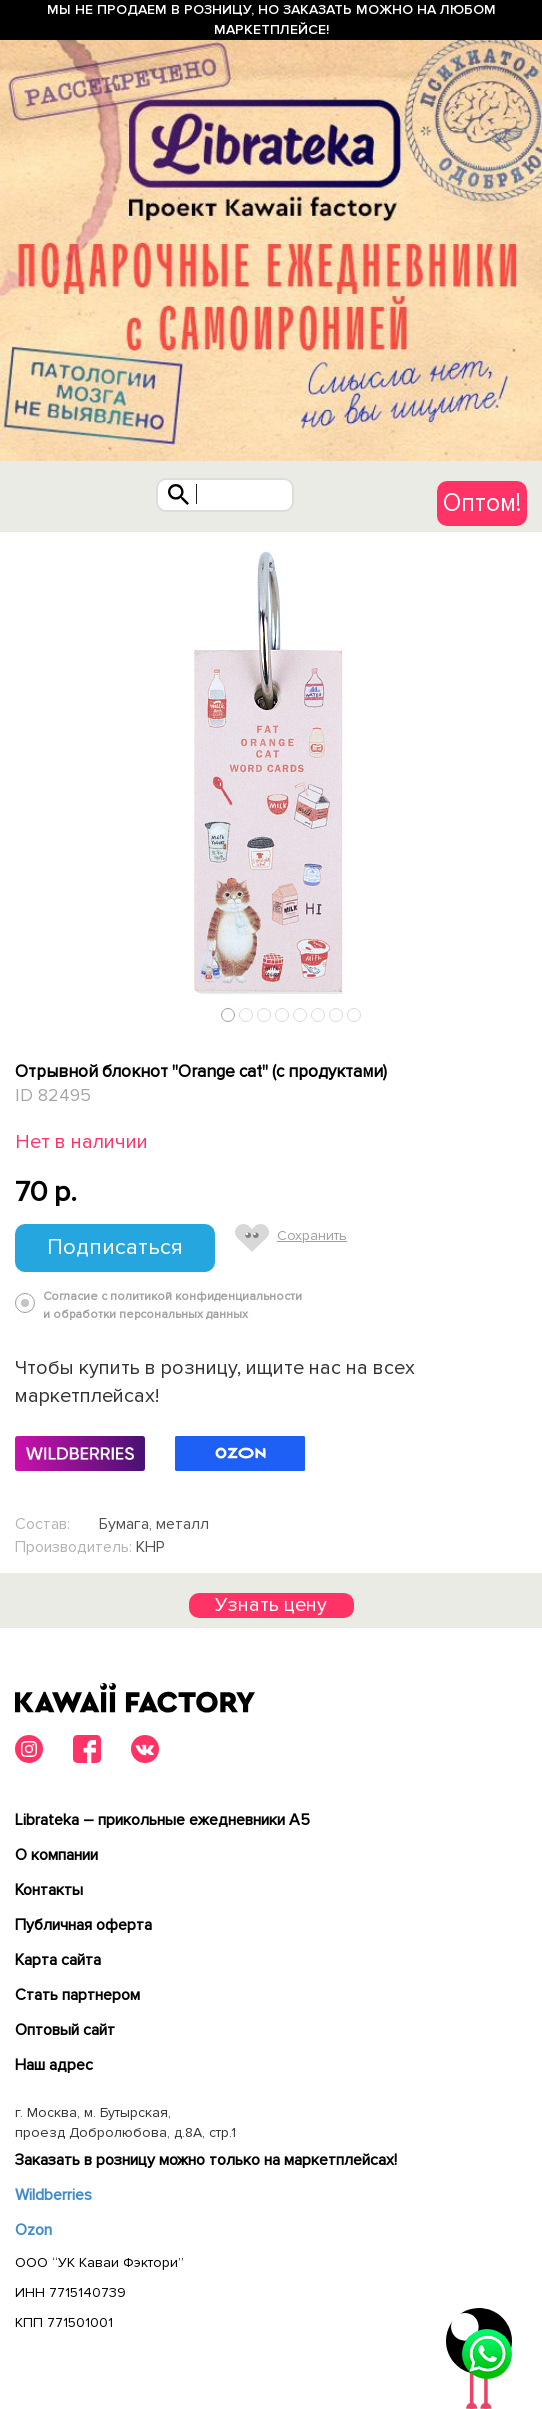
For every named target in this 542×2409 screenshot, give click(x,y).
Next (520, 1009)
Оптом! (482, 503)
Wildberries (53, 2195)
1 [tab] (228, 1014)
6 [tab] (318, 1014)
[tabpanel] (271, 782)
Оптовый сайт (65, 2030)
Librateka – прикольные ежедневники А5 (162, 1820)
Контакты (49, 1890)
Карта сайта (58, 1960)
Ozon (33, 2230)
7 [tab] (336, 1014)
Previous (23, 1009)
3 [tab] (264, 1014)
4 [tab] (282, 1014)
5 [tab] (300, 1014)
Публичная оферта (83, 1925)
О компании (56, 1855)
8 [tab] (354, 1014)
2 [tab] (246, 1014)
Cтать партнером (77, 1995)
